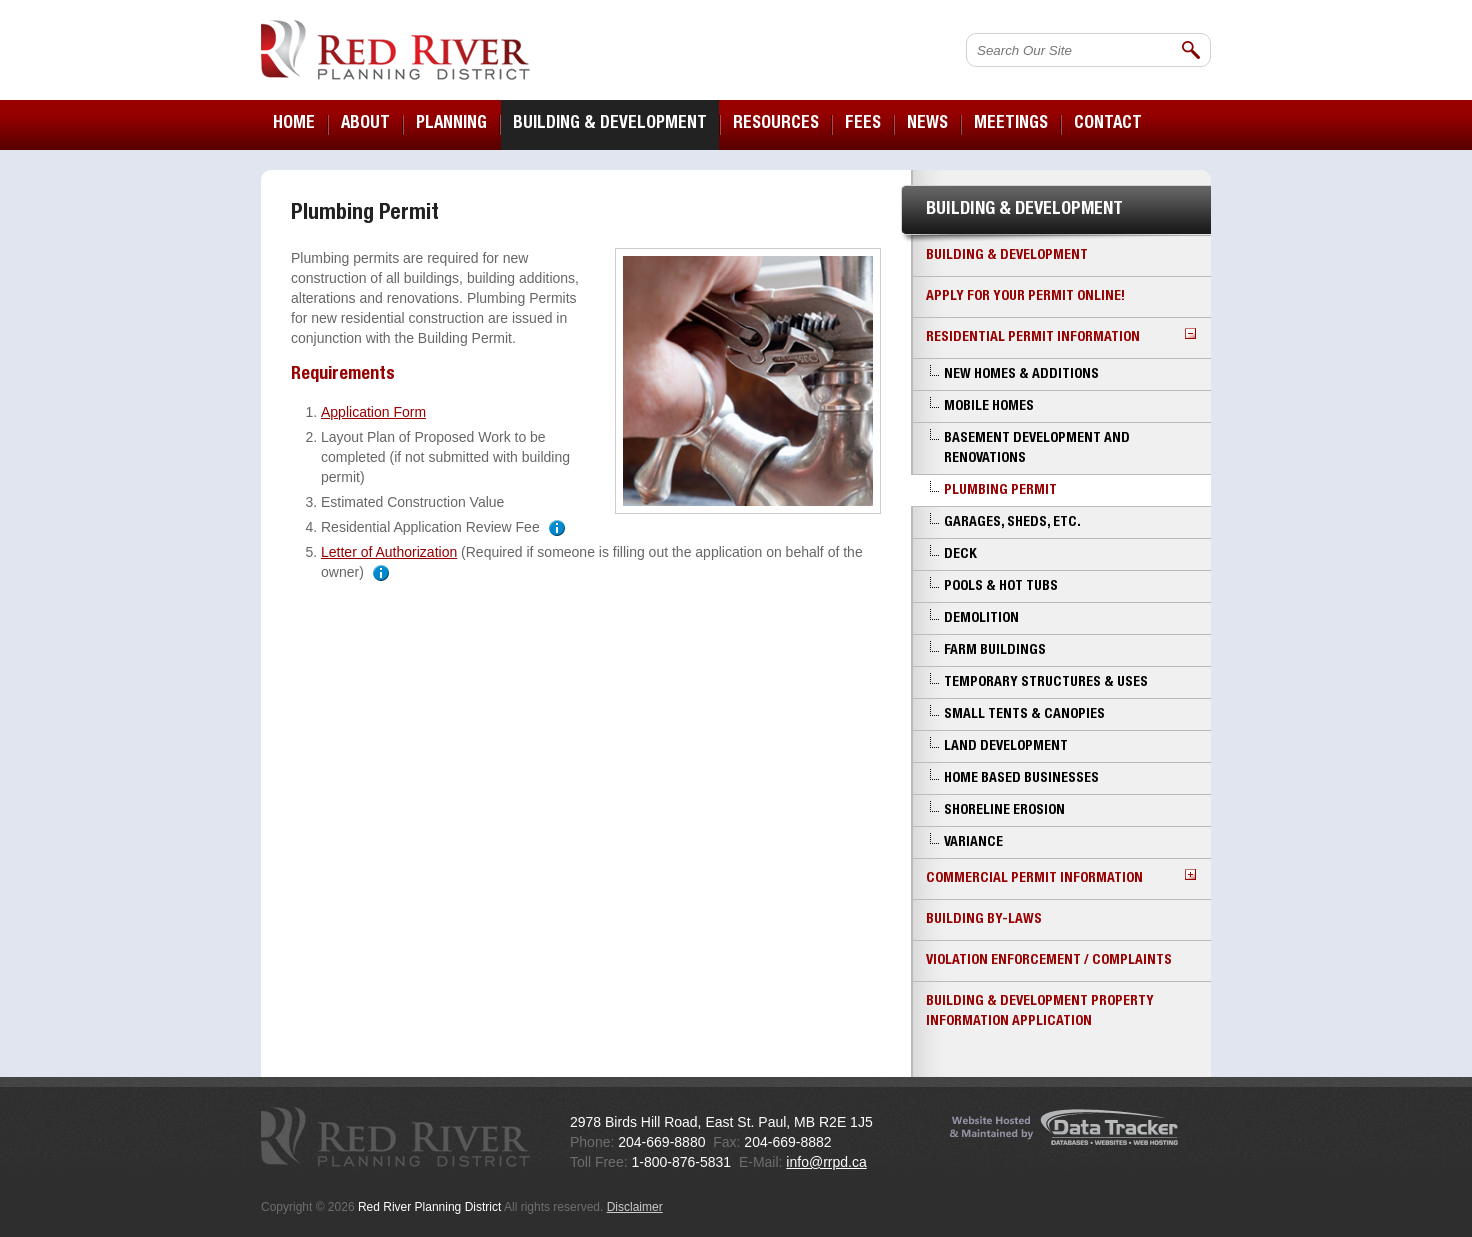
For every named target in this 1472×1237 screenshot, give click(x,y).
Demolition (981, 619)
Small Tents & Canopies (1024, 715)
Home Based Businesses (1021, 779)
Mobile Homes (989, 407)
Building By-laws (984, 920)
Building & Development (1007, 256)
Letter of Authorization (389, 552)
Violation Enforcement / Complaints (1049, 961)
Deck (960, 555)
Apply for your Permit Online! (1025, 297)
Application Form (373, 412)
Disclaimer (635, 1207)
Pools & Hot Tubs (1001, 587)
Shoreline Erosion (1004, 811)
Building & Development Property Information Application (1040, 1012)
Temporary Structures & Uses (1046, 683)
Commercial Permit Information (1061, 877)
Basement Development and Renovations (1037, 449)
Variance (973, 843)
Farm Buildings (995, 651)
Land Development (1006, 747)
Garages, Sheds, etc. (1012, 523)
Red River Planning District (395, 50)
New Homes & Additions (1021, 375)
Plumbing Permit (1000, 491)
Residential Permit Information (1061, 336)
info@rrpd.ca (826, 1162)
